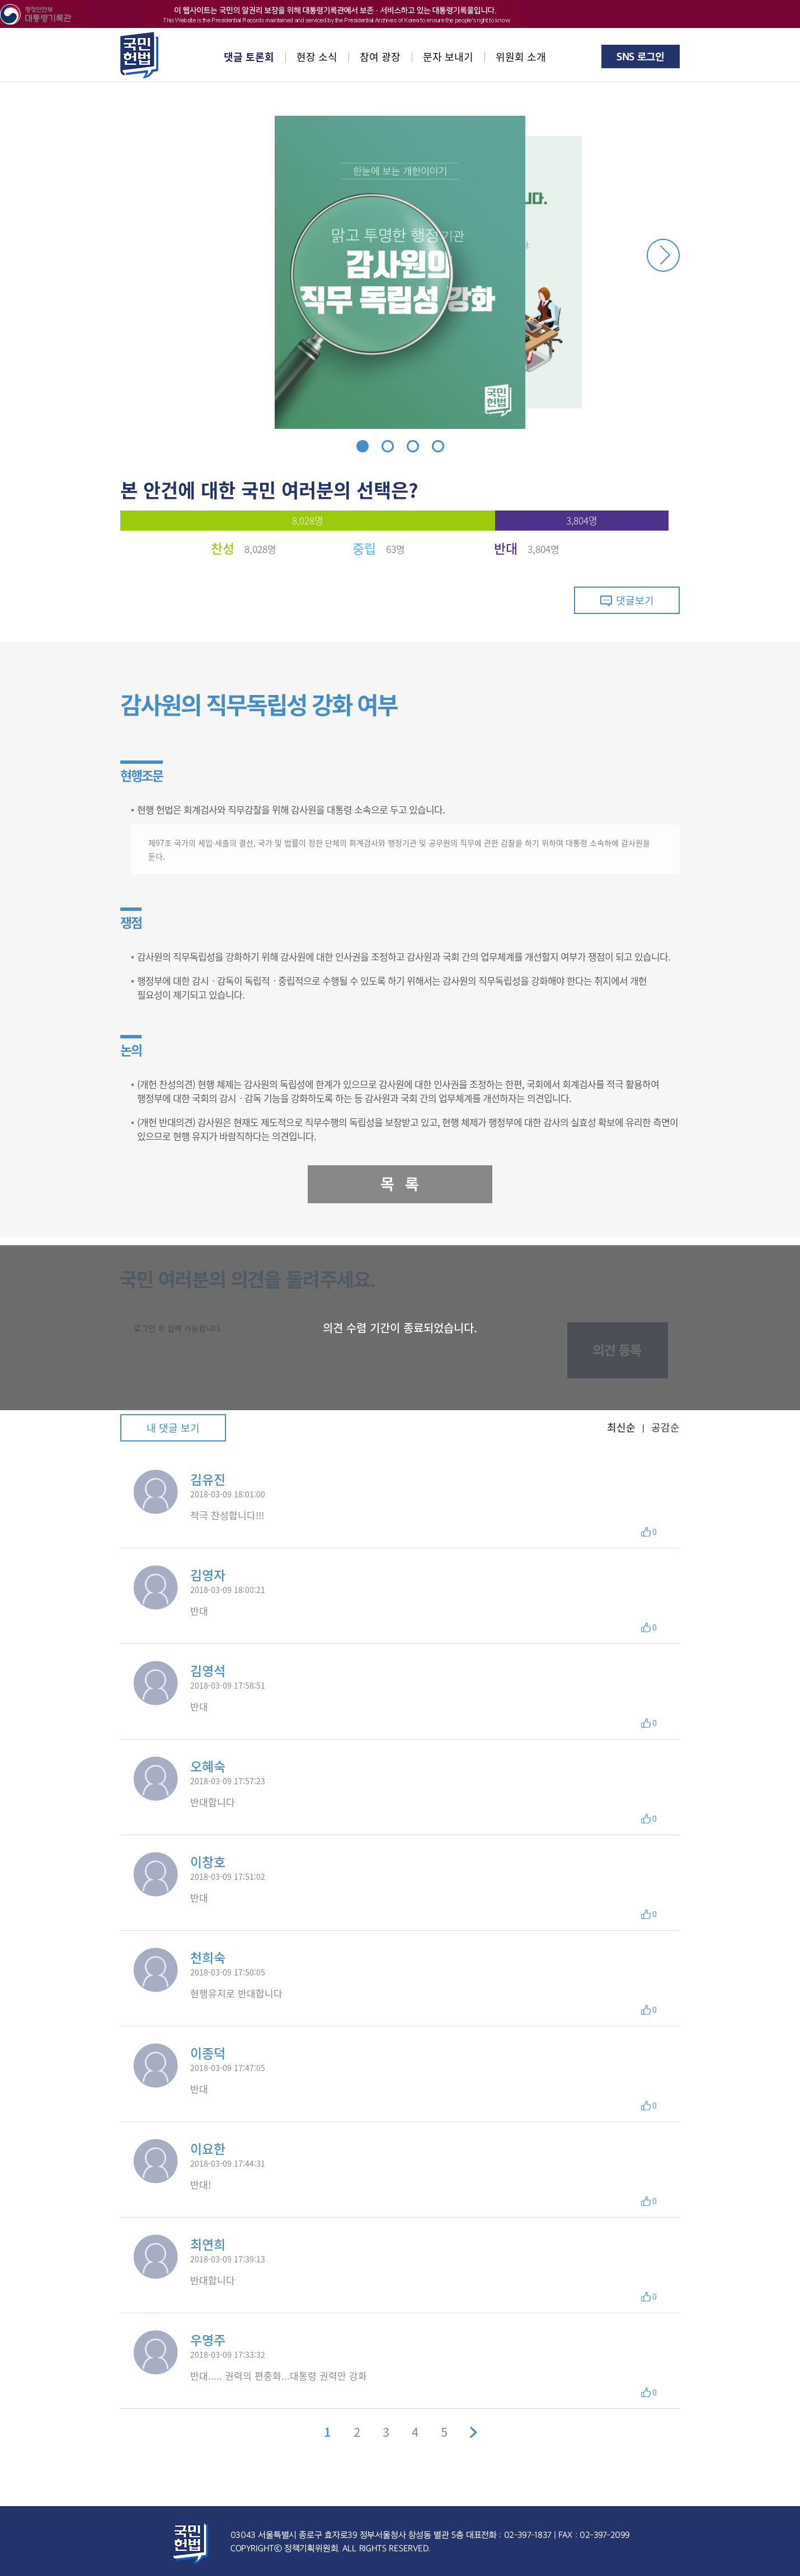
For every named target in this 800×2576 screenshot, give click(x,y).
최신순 (621, 1427)
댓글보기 (627, 600)
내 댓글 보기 (173, 1427)
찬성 (222, 548)
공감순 (665, 1427)
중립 (364, 548)
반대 (505, 548)
